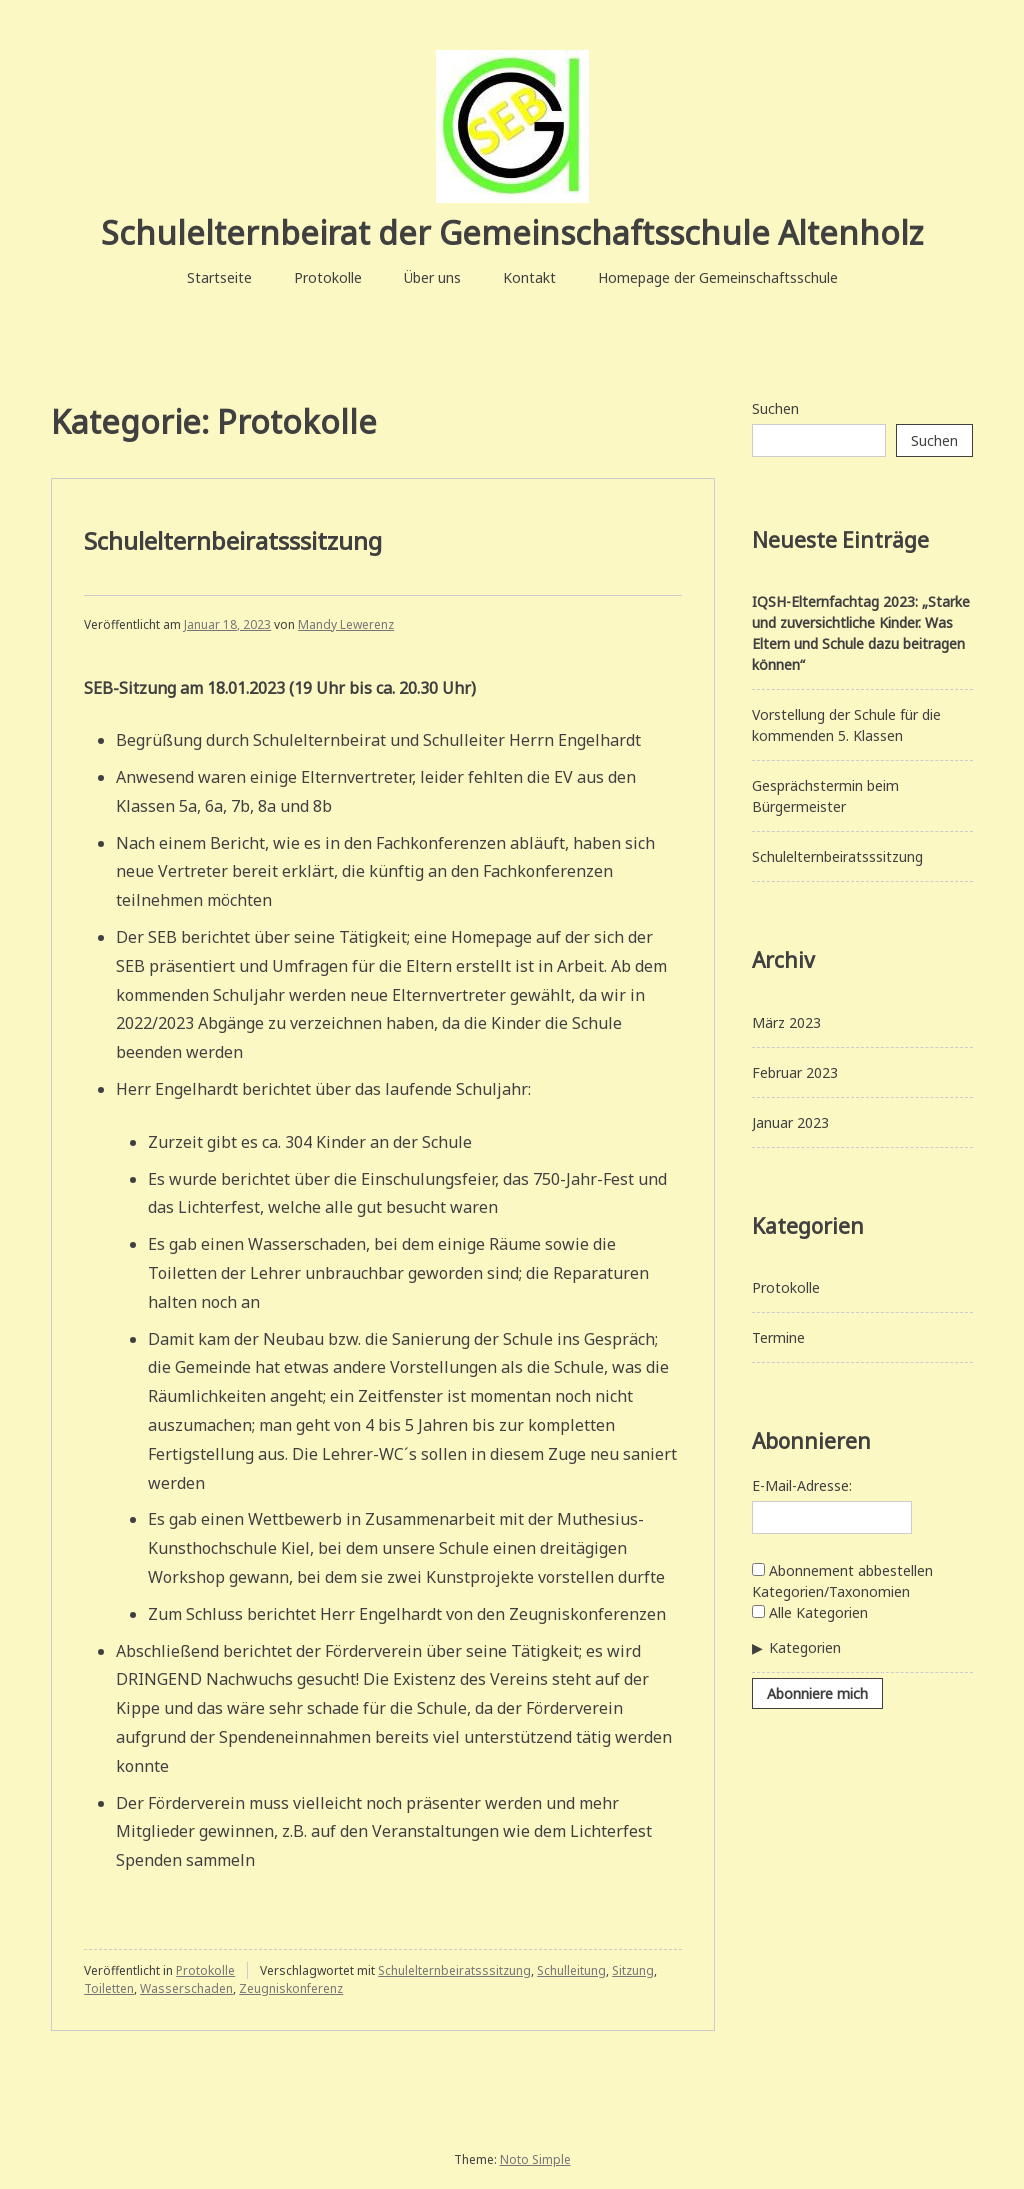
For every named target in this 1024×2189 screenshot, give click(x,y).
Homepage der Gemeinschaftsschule (718, 277)
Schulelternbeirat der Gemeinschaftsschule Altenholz (512, 232)
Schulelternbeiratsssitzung (233, 540)
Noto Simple (535, 2159)
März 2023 (786, 1022)
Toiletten (109, 1988)
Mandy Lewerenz (346, 624)
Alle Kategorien (810, 1612)
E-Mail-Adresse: (802, 1485)
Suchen (775, 408)
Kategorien (805, 1647)
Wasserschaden (186, 1988)
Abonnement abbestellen (842, 1570)
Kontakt (529, 277)
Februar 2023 (795, 1072)
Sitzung (633, 1970)
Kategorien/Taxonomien (831, 1591)
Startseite (219, 277)
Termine (778, 1337)
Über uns (432, 277)
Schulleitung (571, 1970)
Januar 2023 (790, 1122)
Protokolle (328, 277)
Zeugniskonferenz (291, 1988)
